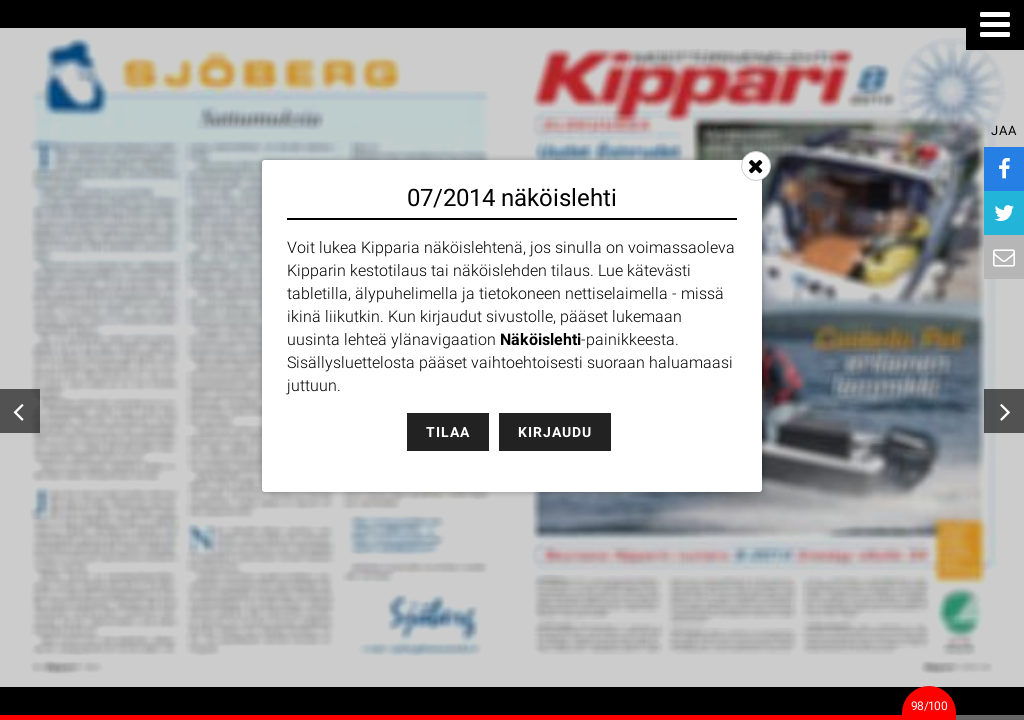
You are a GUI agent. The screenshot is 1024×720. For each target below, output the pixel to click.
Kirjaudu (555, 432)
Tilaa (448, 432)
